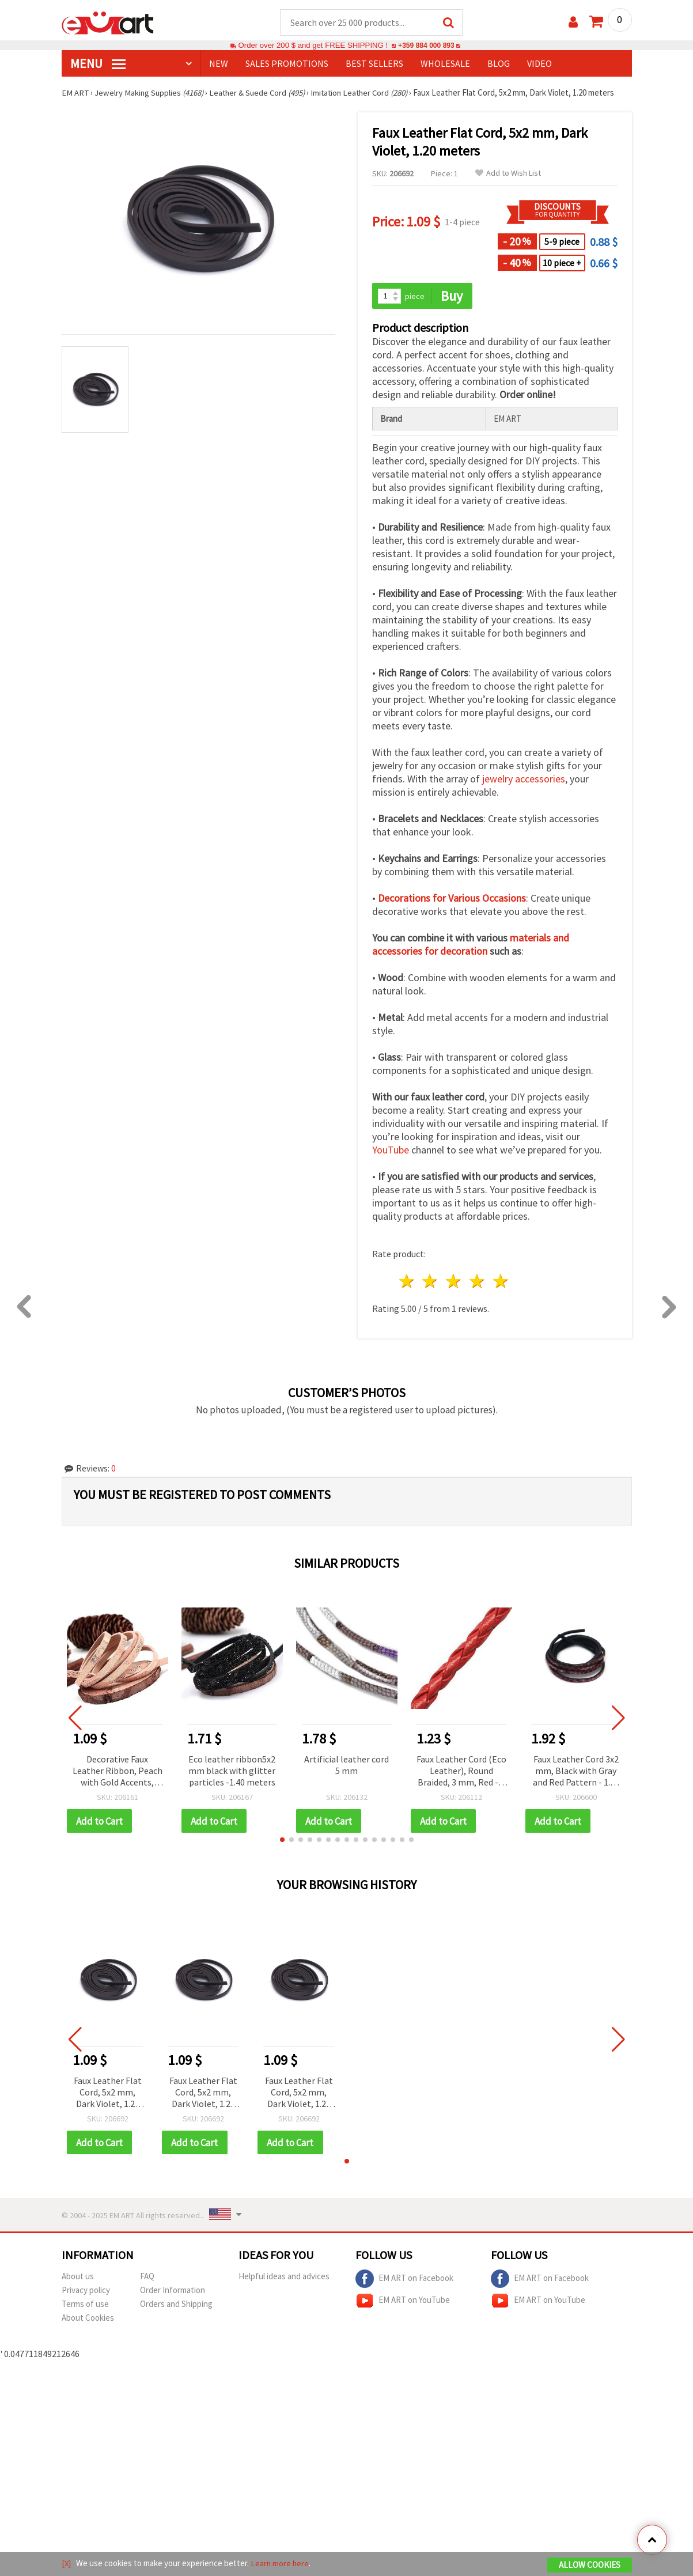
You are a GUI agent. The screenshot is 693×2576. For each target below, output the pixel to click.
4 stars (478, 1282)
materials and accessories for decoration (470, 945)
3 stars (454, 1282)
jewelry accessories (523, 779)
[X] (66, 2563)
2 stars (430, 1282)
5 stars (501, 1282)
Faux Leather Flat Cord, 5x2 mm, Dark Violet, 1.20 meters (108, 2094)
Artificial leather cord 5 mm (346, 1765)
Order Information (172, 2291)
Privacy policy (86, 2291)
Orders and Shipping (176, 2305)
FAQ (147, 2277)
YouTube (390, 1151)
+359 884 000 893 (426, 45)
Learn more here (280, 2563)
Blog (498, 64)
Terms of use (85, 2305)
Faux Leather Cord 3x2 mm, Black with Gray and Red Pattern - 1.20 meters (576, 1772)
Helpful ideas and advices (284, 2277)
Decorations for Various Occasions (452, 899)
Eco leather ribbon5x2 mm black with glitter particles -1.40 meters (231, 1771)
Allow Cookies (589, 2565)
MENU (98, 64)
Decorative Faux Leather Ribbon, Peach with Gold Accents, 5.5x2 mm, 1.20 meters (117, 1772)
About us (78, 2277)
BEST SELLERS (374, 64)
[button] (282, 1841)
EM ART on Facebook (404, 2280)
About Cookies (88, 2319)
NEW (218, 64)
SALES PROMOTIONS (286, 64)
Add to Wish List (508, 173)
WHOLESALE (445, 64)
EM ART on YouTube (402, 2302)
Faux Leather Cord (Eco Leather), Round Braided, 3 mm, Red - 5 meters (461, 1772)
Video (539, 64)
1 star (407, 1282)
